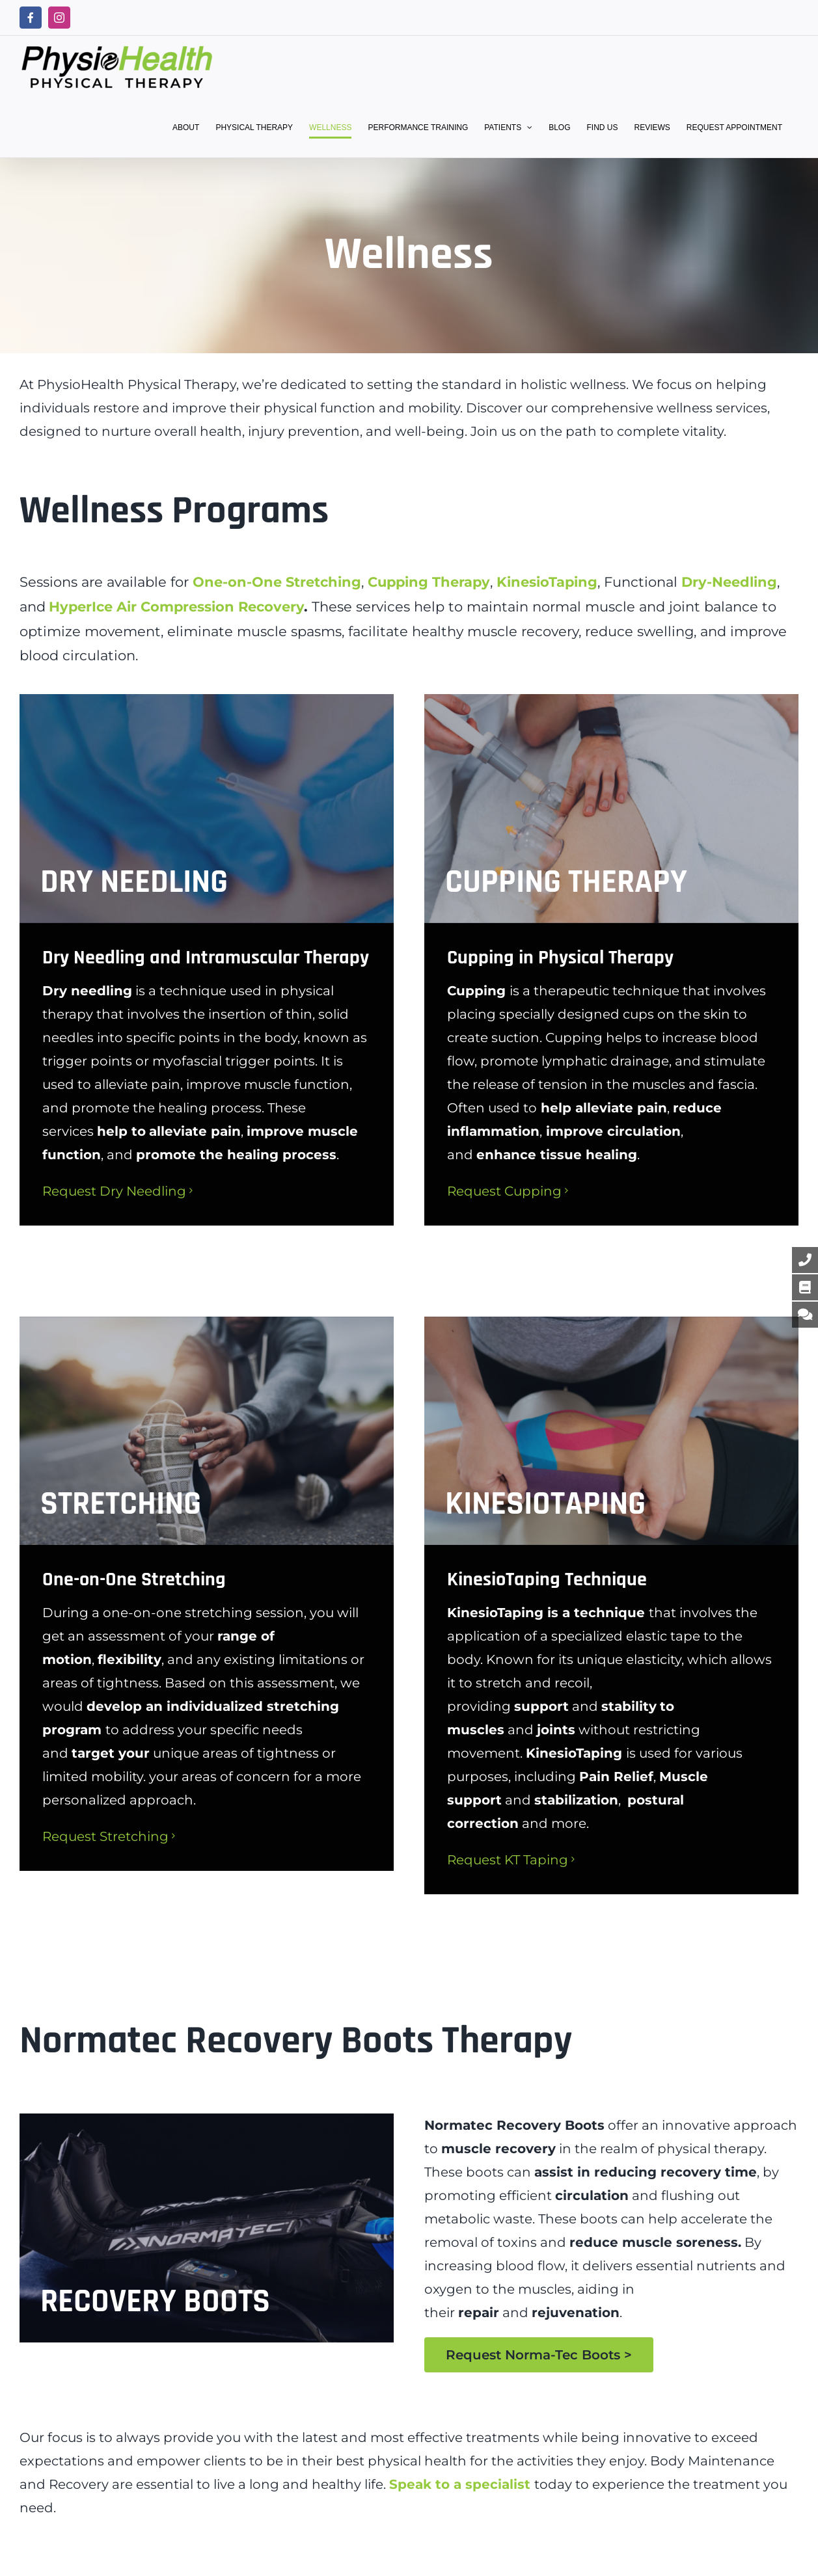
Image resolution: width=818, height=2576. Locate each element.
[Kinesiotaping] (611, 1431)
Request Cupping (504, 1191)
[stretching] (207, 1431)
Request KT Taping (507, 1860)
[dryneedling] (207, 808)
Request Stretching (105, 1836)
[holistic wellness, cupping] (611, 808)
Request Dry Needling (114, 1191)
